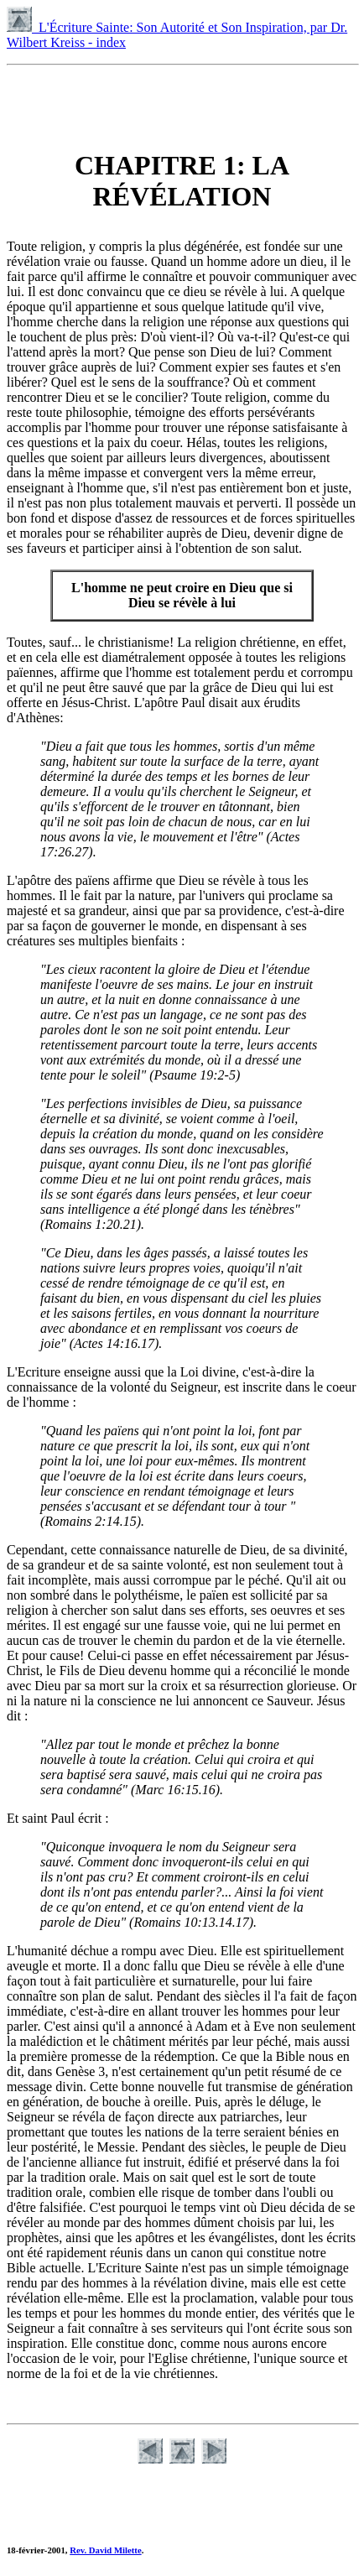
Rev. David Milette (105, 2550)
